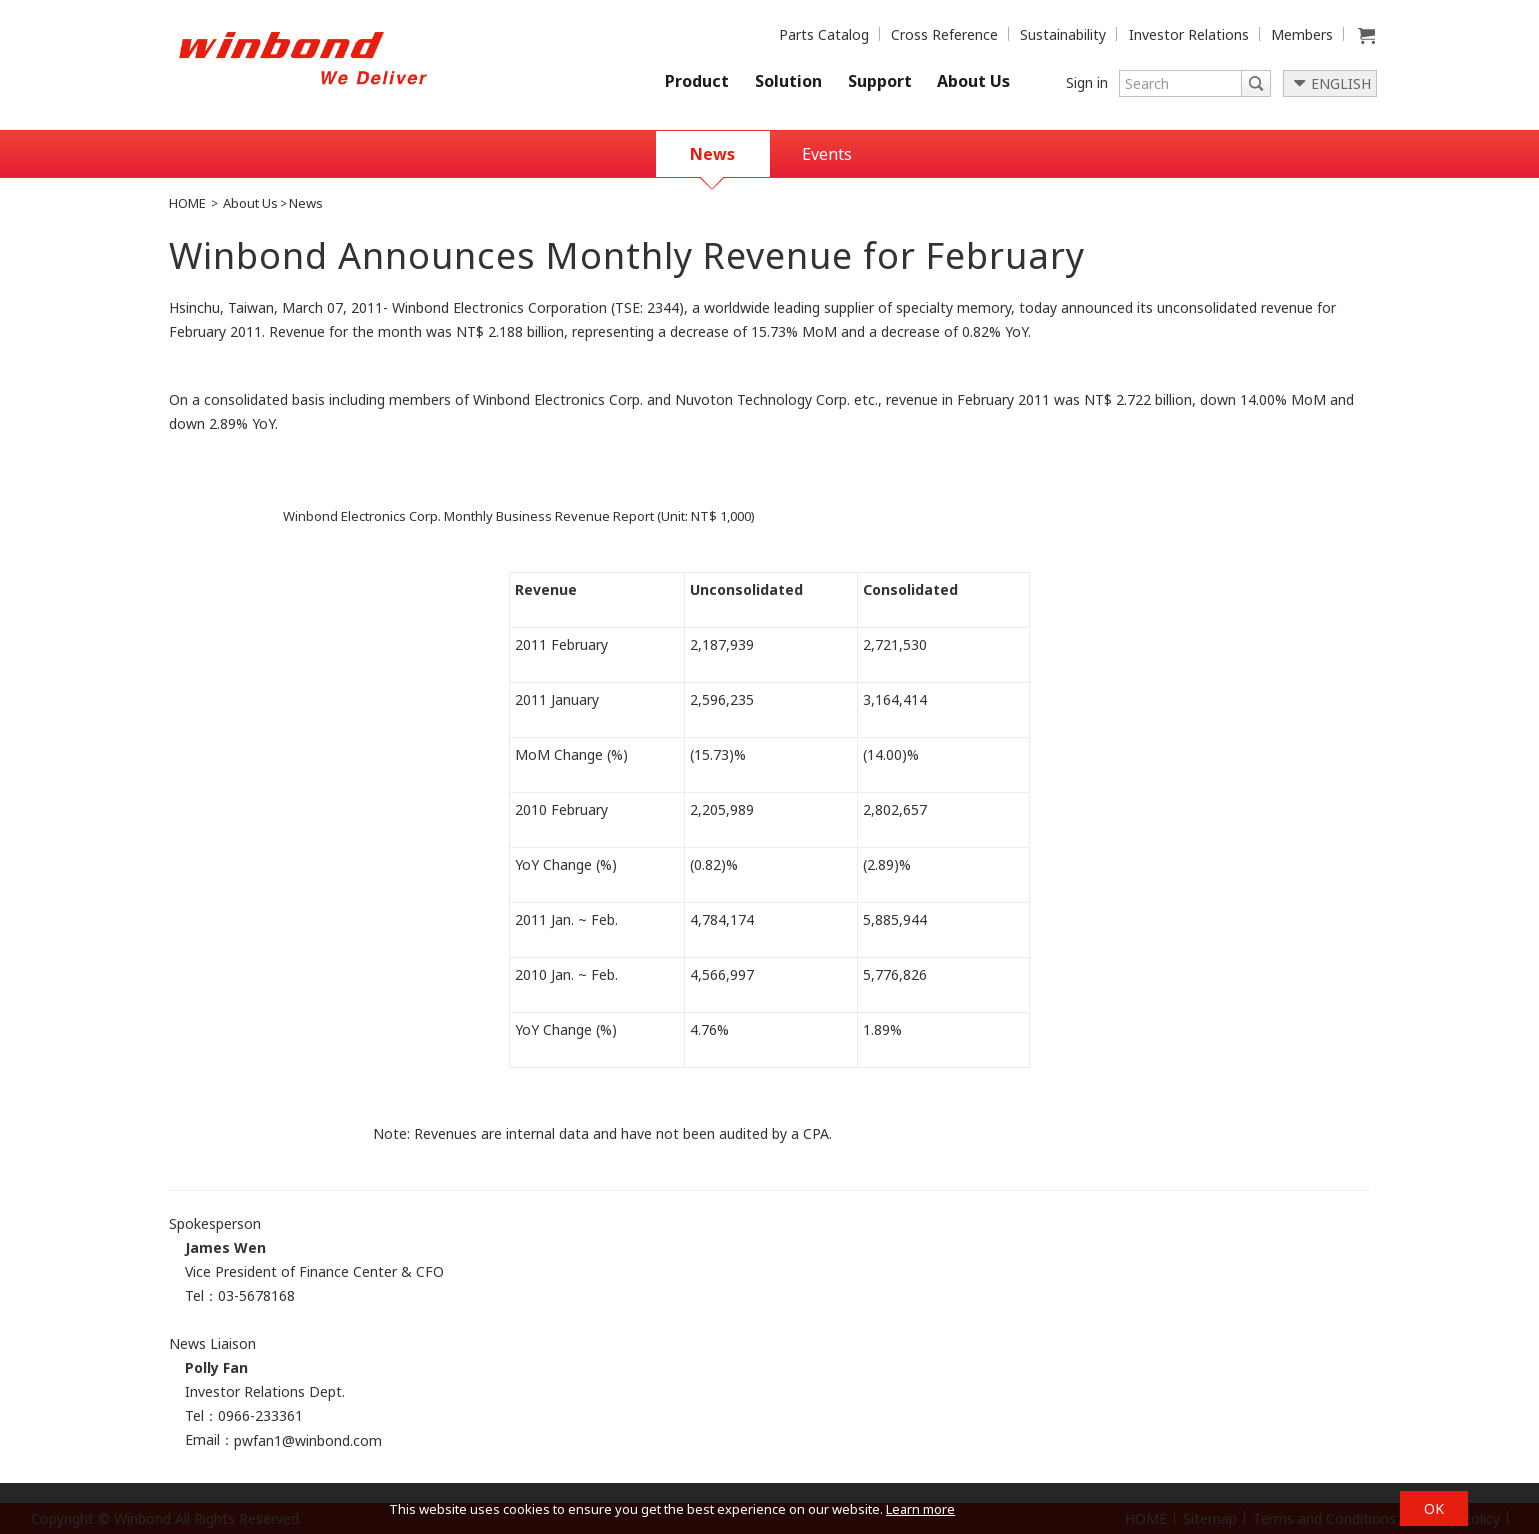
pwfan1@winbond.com (308, 1440)
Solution (788, 81)
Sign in (1087, 82)
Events (827, 154)
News (712, 154)
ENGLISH (1341, 83)
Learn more (920, 1509)
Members (1302, 34)
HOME (187, 203)
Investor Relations (1189, 34)
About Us (973, 81)
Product (697, 81)
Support (880, 81)
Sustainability (1063, 34)
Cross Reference (944, 34)
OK (1434, 1508)
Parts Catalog (824, 34)
